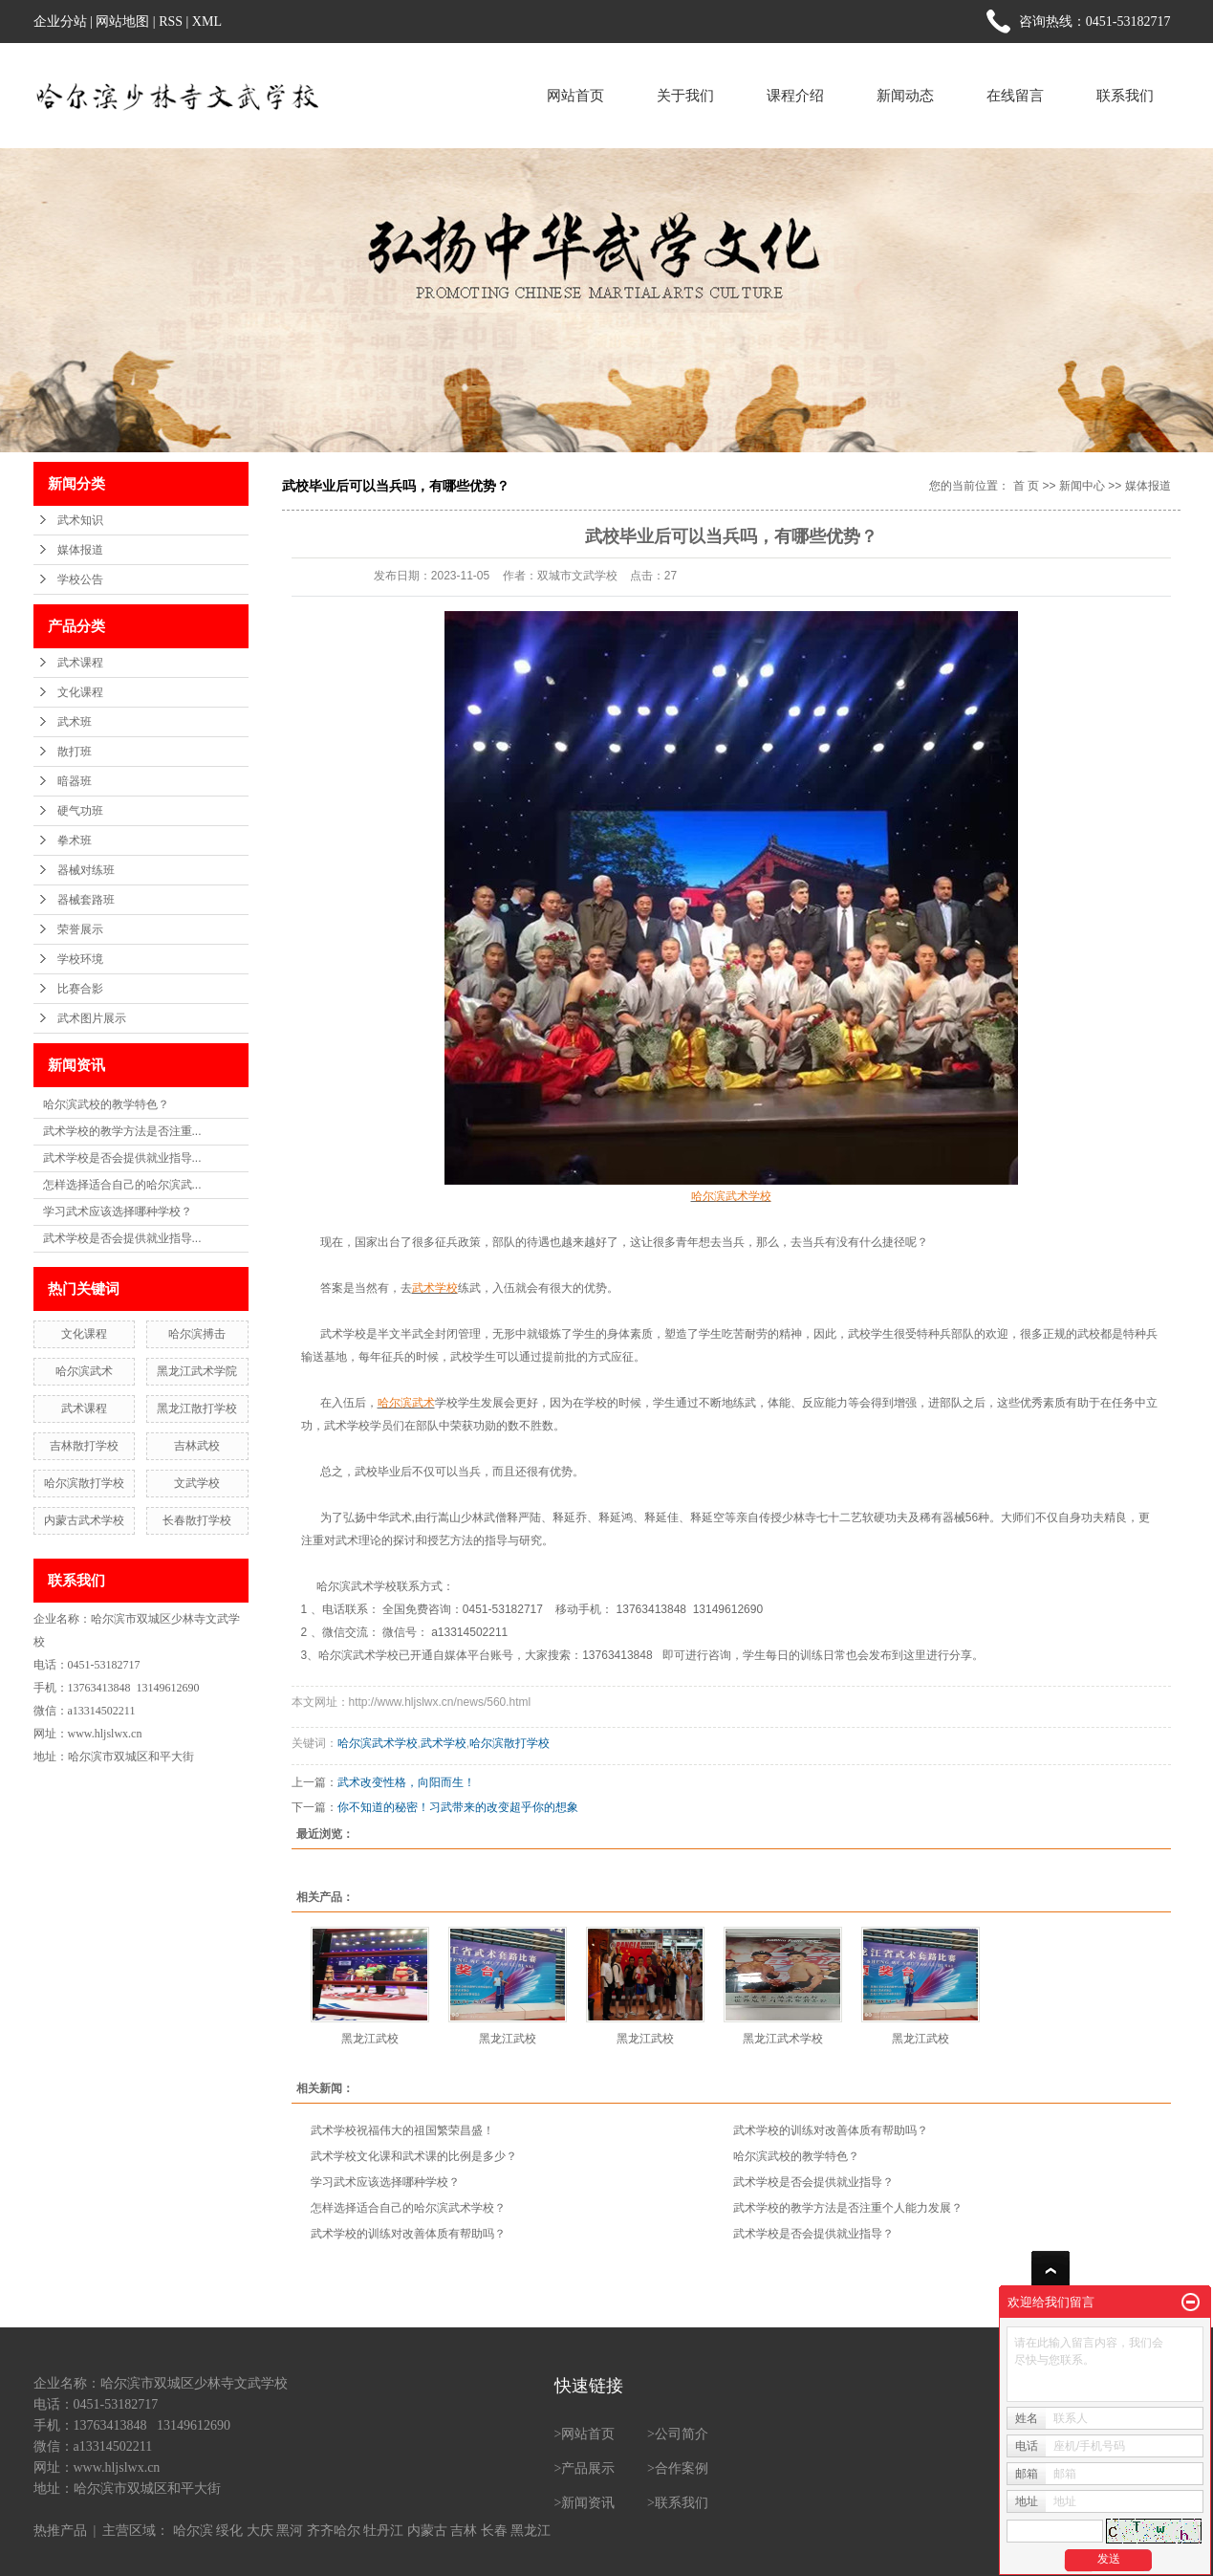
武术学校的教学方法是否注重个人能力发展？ (848, 2208)
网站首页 (575, 95)
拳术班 (74, 840)
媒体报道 (80, 550)
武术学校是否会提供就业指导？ (813, 2182)
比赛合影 (80, 988)
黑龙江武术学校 (783, 2038)
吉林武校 (197, 1445)
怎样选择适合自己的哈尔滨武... (122, 1184)
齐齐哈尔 (333, 2530)
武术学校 (343, 1334)
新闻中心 (1082, 485)
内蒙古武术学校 (84, 1520)
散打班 (74, 751)
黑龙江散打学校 (197, 1408)
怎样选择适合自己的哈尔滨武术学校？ (408, 2208)
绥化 (229, 2530)
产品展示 (588, 2468)
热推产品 (60, 2530)
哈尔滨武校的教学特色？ (106, 1104)
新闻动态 (905, 95)
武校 (859, 1334)
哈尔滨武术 (84, 1371)
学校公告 (80, 579)
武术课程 (80, 662)
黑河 (289, 2530)
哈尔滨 (193, 2530)
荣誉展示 (80, 929)
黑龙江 (530, 2530)
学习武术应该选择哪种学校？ (117, 1211)
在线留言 (1015, 95)
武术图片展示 (91, 1018)
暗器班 (74, 781)
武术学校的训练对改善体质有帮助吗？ (830, 2130)
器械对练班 (86, 870)
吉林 (463, 2530)
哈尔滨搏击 (197, 1334)
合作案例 (681, 2468)
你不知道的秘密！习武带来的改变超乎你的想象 (457, 1807)
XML (207, 21)
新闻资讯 (588, 2503)
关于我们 (685, 95)
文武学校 (197, 1483)
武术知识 (80, 520)
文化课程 (80, 692)
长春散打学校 (196, 1520)
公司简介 (681, 2434)
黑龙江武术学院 (197, 1371)
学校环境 (80, 959)
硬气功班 (80, 811)
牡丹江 (383, 2530)
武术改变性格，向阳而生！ (406, 1782)
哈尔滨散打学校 (84, 1483)
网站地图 (122, 21)
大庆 (260, 2530)
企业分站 (60, 21)
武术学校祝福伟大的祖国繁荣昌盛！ (402, 2130)
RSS (171, 21)
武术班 (74, 722)
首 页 (1026, 485)
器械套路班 (86, 899)
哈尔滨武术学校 (356, 1586)
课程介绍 (795, 95)
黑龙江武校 (370, 2038)
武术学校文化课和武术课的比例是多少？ (414, 2156)
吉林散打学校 (84, 1445)
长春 (494, 2530)
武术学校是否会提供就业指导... (122, 1158)
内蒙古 (427, 2530)
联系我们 (1125, 95)
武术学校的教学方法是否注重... (122, 1131)
